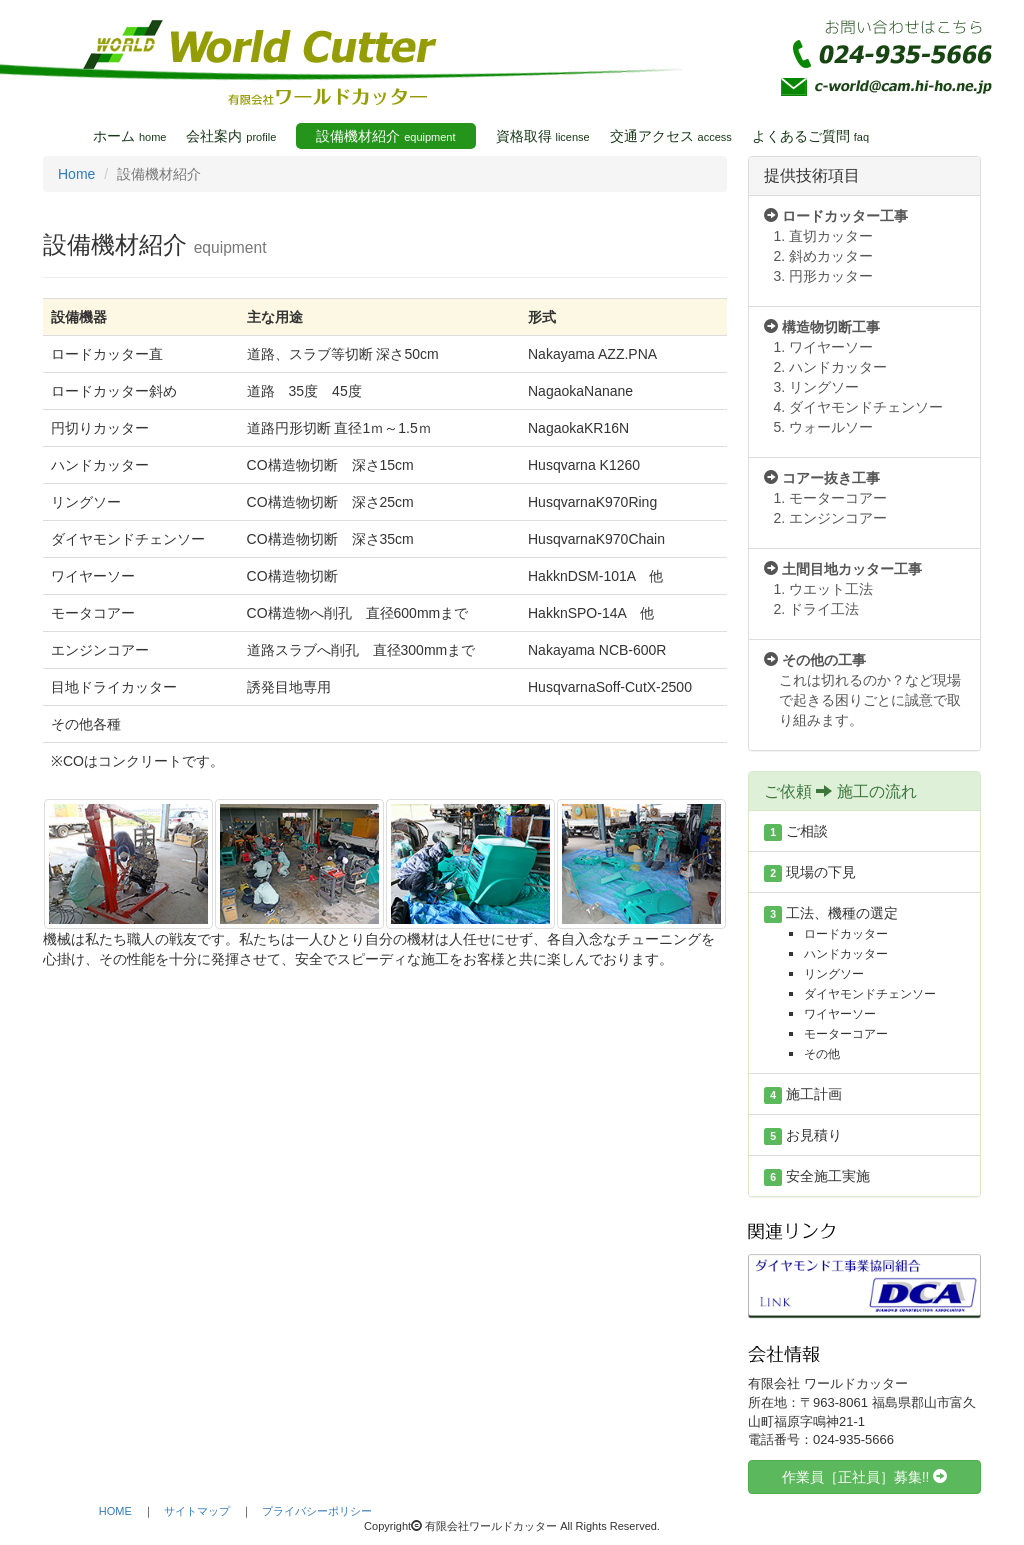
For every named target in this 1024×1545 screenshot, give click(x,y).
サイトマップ (197, 1511)
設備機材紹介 (385, 136)
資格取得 (543, 136)
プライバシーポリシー (317, 1511)
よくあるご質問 (810, 136)
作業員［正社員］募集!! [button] (865, 1477)
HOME (115, 1511)
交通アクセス (671, 136)
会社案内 (231, 136)
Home (76, 174)
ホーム (129, 136)
